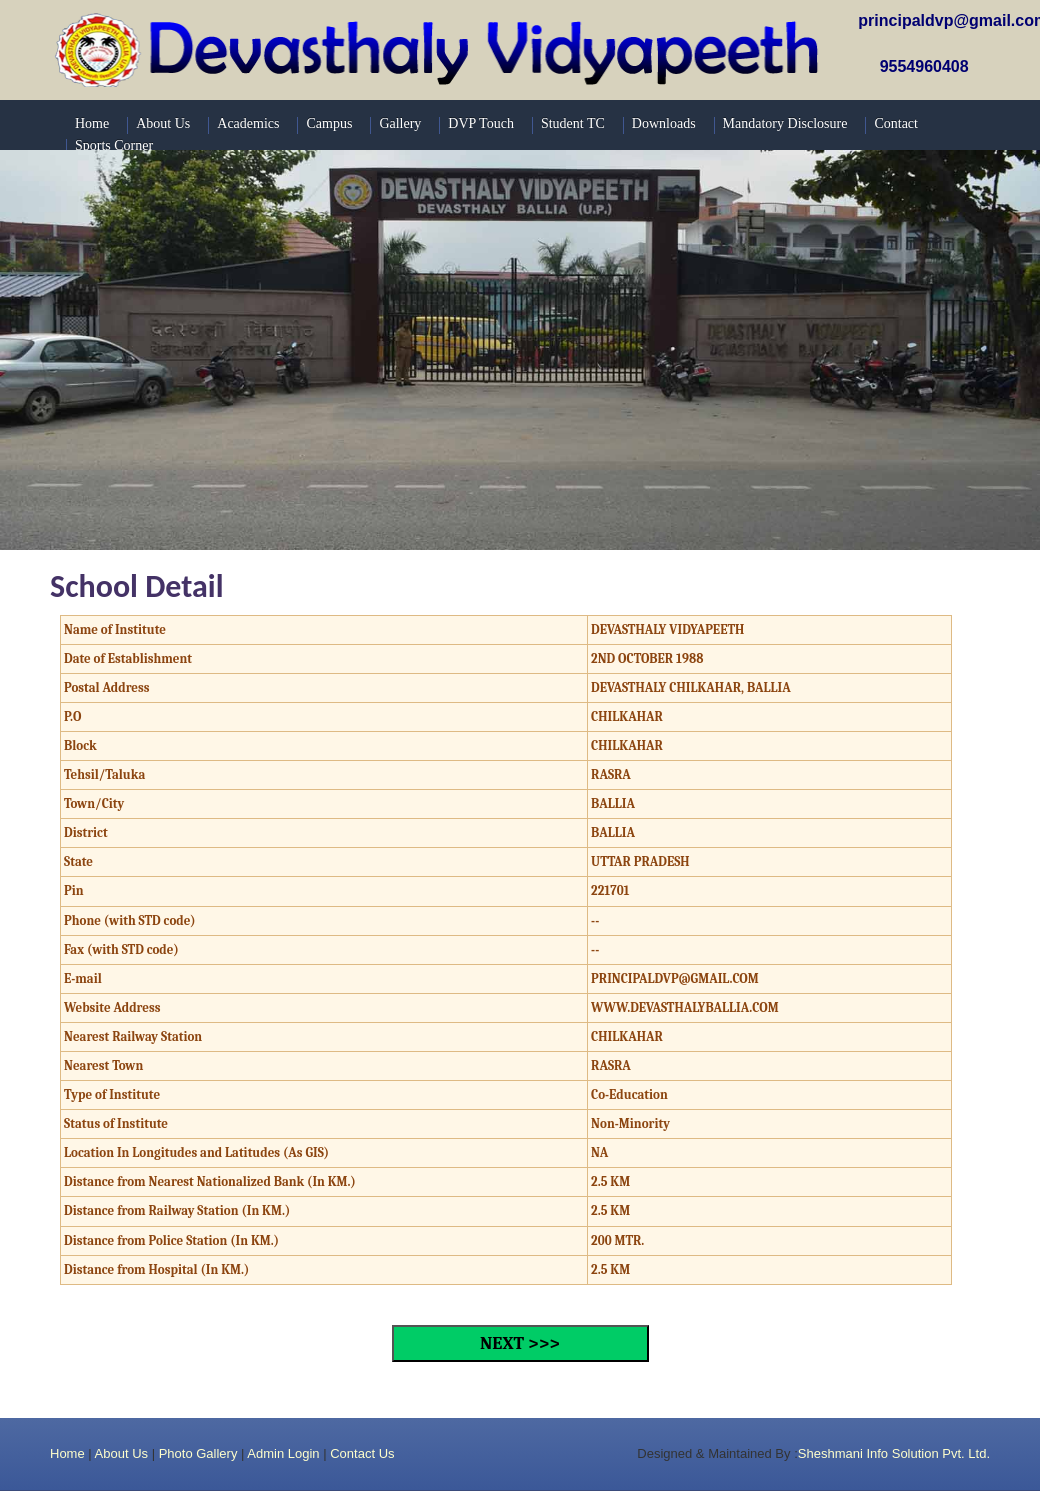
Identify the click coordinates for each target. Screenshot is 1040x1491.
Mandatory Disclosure (785, 123)
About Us (121, 1453)
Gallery (400, 123)
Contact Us (362, 1453)
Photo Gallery (198, 1453)
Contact (896, 123)
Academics (248, 123)
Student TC (573, 123)
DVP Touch (481, 123)
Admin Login (283, 1453)
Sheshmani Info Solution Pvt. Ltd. (894, 1453)
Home (67, 1453)
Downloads (664, 123)
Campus (329, 123)
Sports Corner (114, 145)
